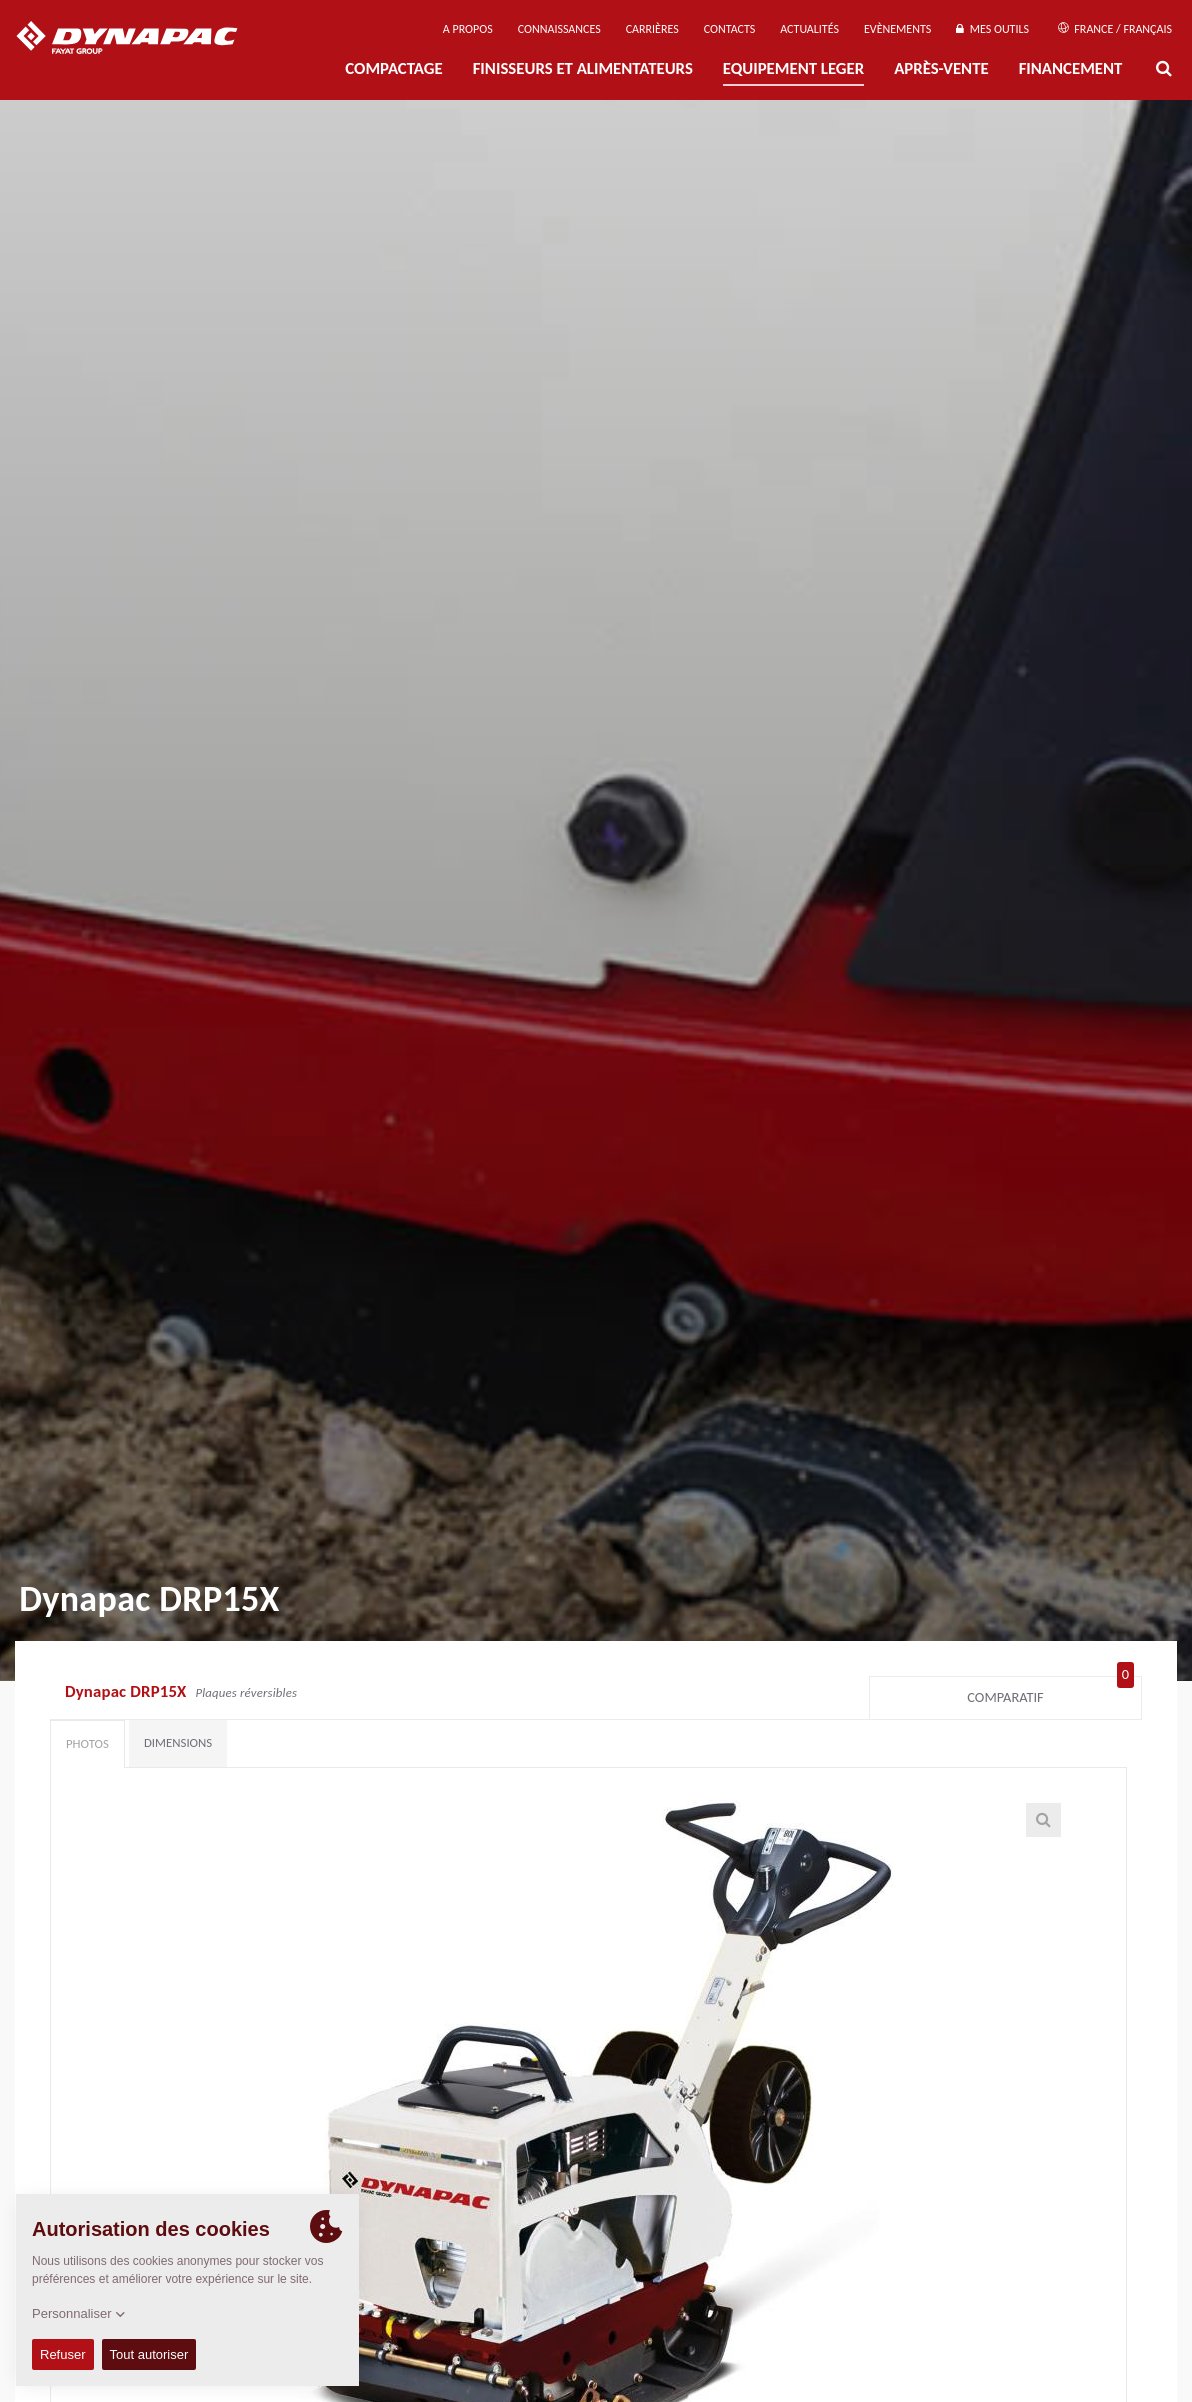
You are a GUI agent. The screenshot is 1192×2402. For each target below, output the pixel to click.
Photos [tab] (87, 1743)
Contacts (730, 29)
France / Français (1115, 29)
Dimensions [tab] (178, 1742)
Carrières (652, 29)
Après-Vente (941, 68)
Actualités (809, 29)
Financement (1071, 68)
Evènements (897, 29)
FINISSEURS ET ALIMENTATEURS (583, 68)
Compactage (393, 68)
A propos (468, 29)
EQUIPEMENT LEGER (793, 68)
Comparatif (1050, 1693)
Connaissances (559, 29)
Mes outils (992, 29)
